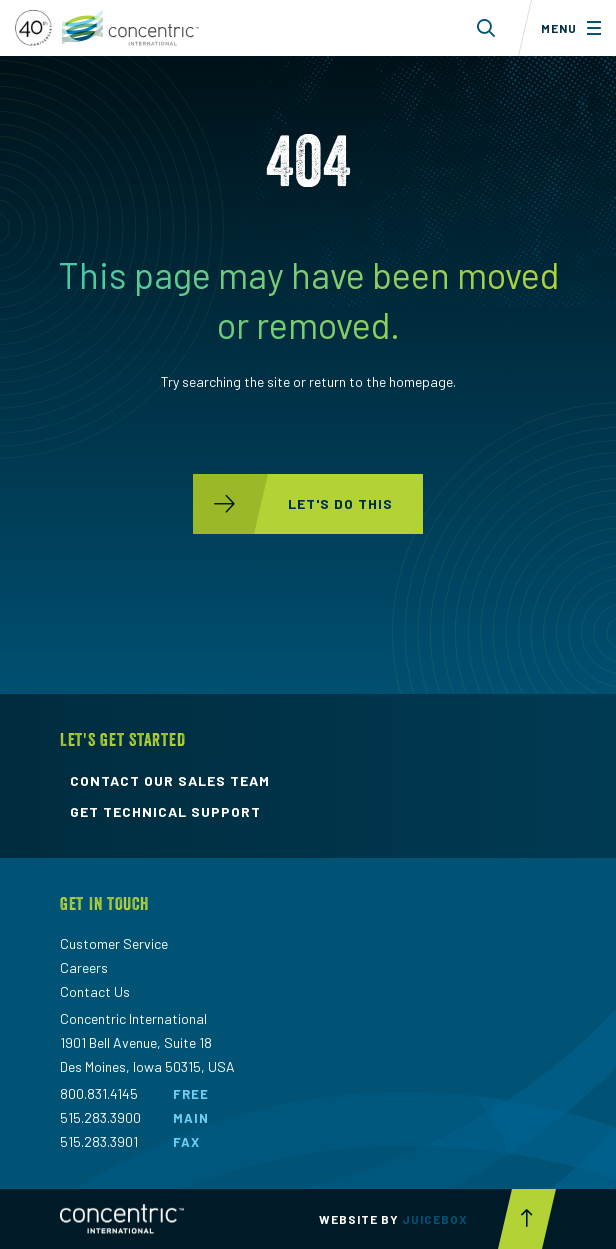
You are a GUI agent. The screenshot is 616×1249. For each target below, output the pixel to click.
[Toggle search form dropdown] (486, 28)
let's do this (293, 504)
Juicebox (435, 1219)
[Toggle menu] (567, 28)
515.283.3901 (99, 1141)
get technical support (165, 812)
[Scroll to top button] (527, 1219)
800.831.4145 (99, 1093)
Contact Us (95, 991)
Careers (84, 967)
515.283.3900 (100, 1117)
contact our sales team (170, 781)
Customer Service (114, 943)
